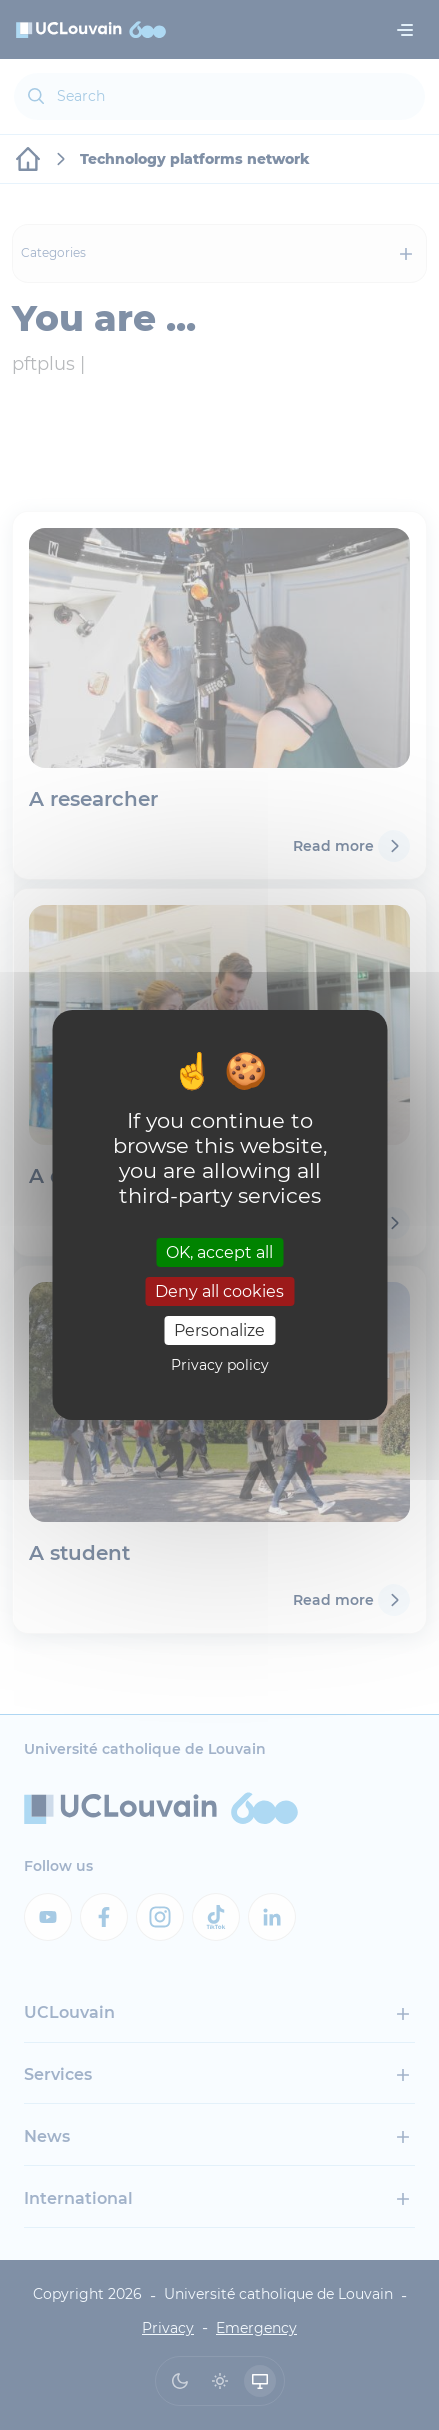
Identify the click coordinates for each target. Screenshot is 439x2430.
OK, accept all (219, 1251)
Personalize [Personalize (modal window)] (219, 1330)
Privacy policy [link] (220, 1365)
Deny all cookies (219, 1291)
